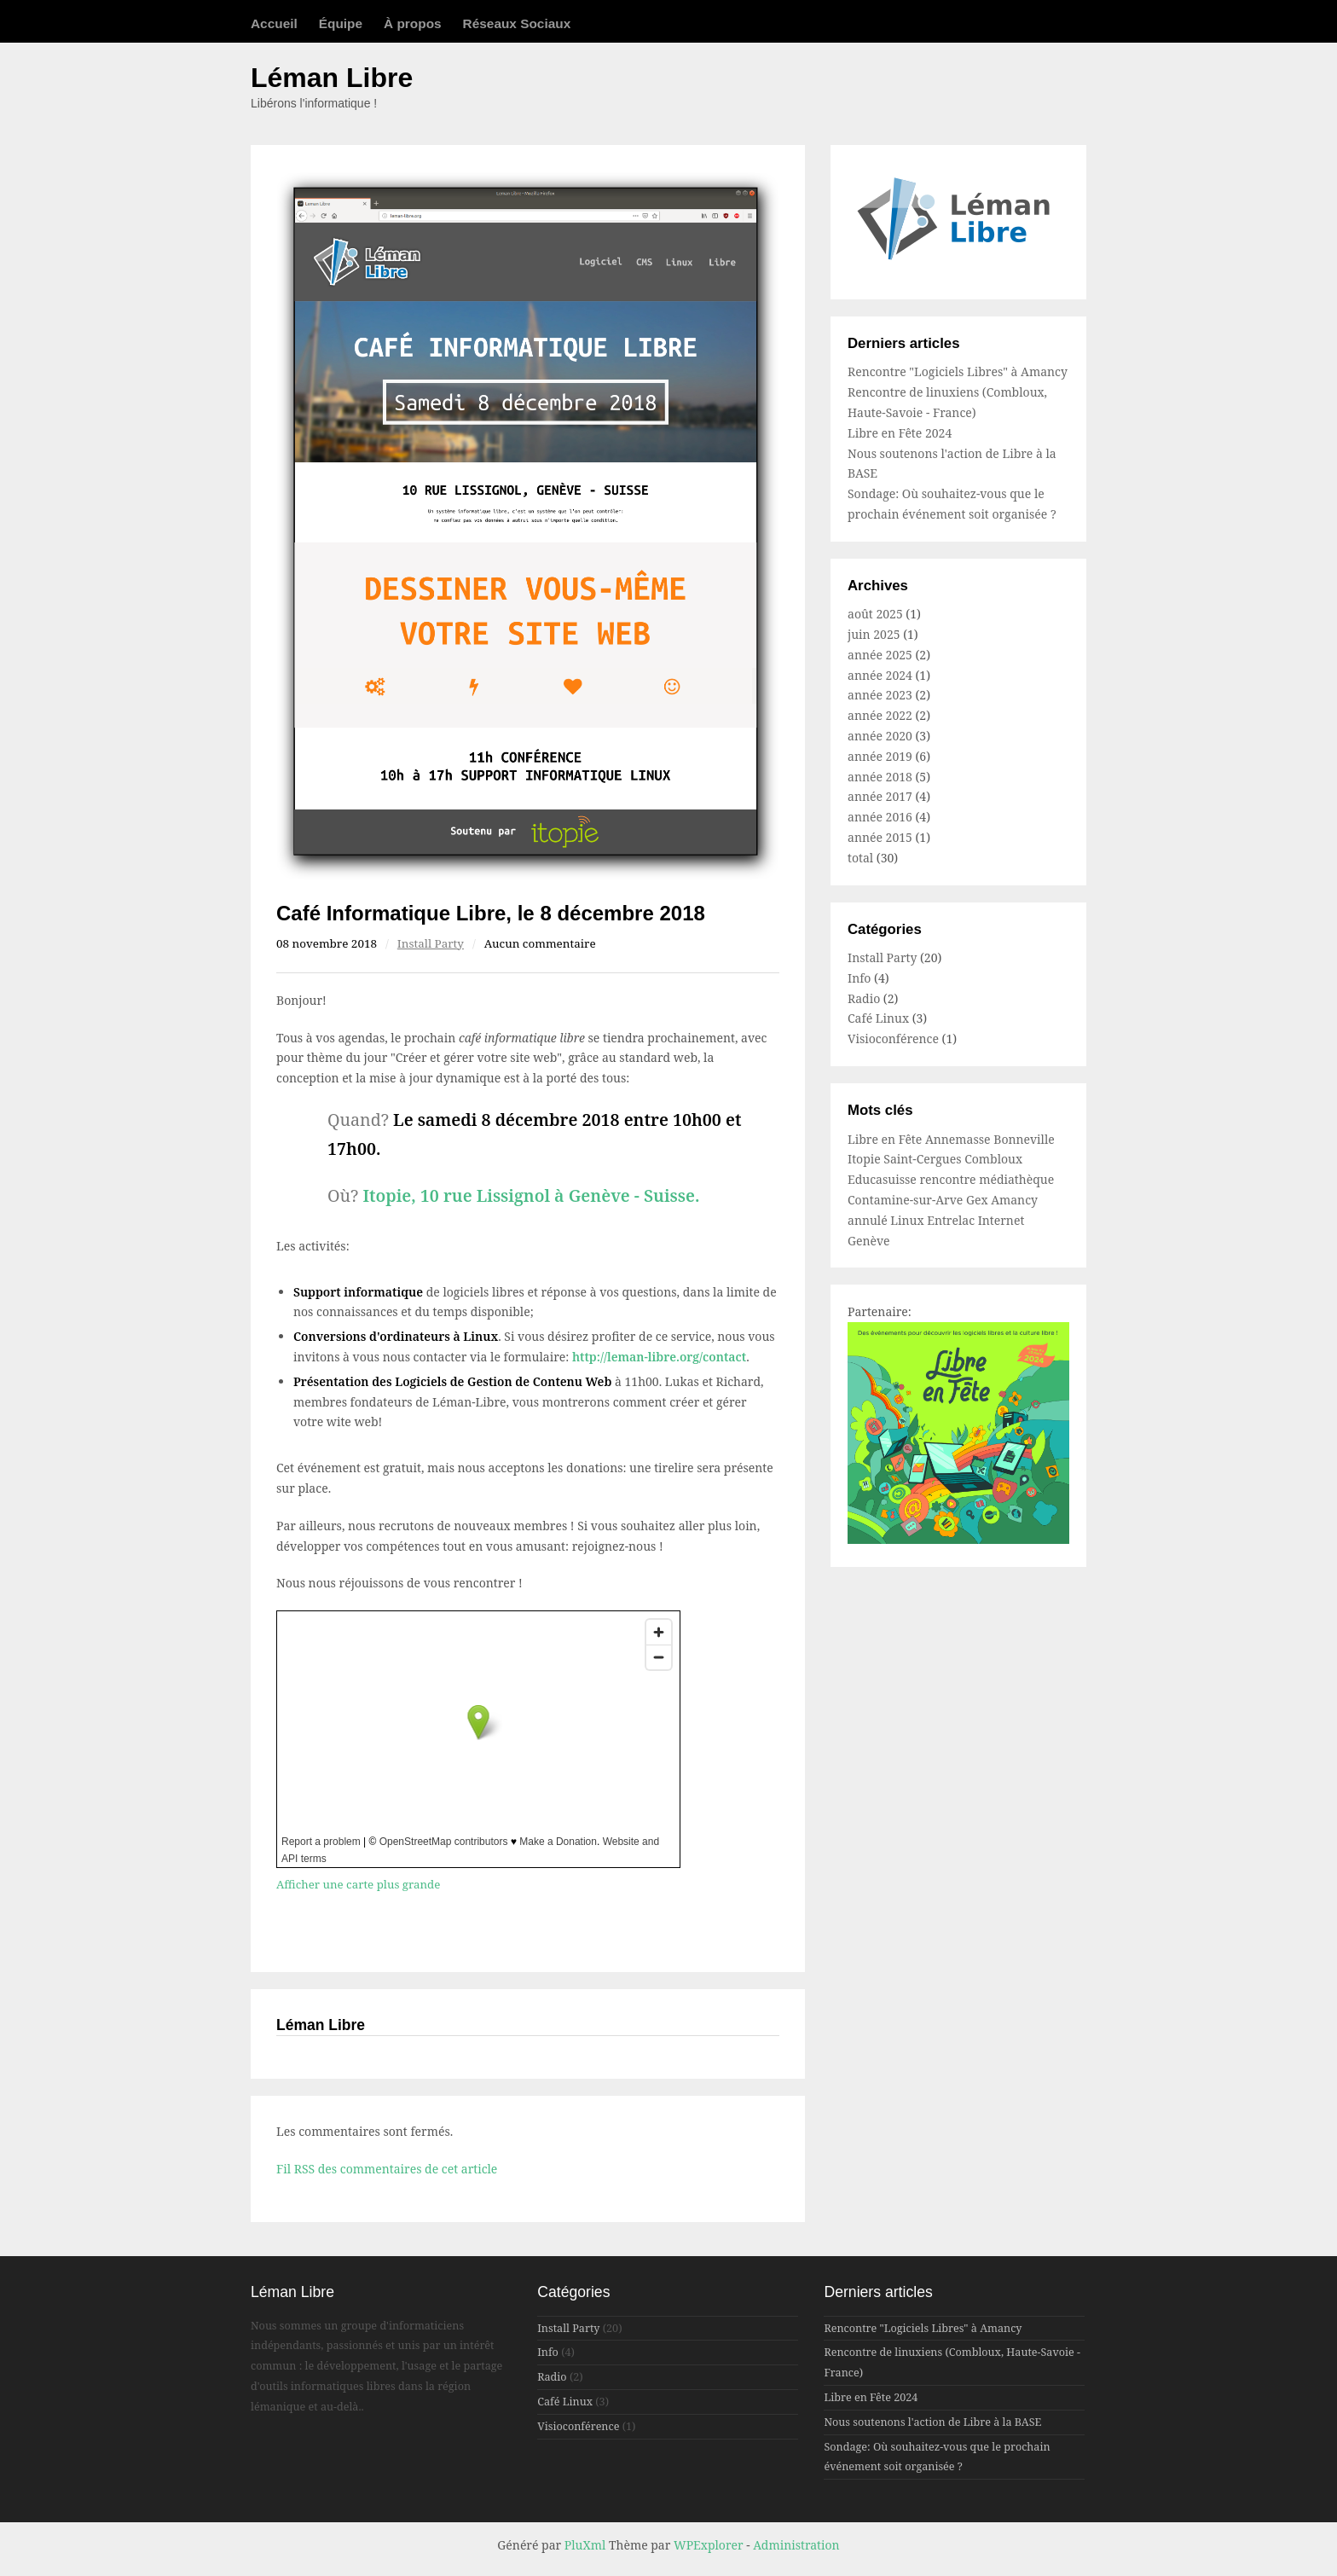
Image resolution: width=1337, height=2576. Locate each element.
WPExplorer (709, 2545)
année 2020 (880, 736)
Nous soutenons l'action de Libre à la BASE (932, 2422)
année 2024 (880, 675)
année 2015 (880, 837)
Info (859, 978)
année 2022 (880, 715)
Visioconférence (893, 1038)
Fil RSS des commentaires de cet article (386, 2169)
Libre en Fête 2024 (900, 433)
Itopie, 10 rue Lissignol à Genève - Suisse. (530, 1195)
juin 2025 (874, 634)
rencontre (949, 1179)
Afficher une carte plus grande (358, 1884)
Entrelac (952, 1220)
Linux (908, 1220)
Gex (978, 1200)
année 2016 (880, 817)
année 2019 (880, 756)
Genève (869, 1241)
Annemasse (959, 1139)
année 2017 (880, 796)
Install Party (430, 943)
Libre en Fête (886, 1139)
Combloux (993, 1159)
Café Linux (878, 1018)
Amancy (1014, 1200)
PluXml (585, 2545)
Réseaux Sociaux (517, 23)
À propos (413, 23)
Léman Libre (332, 77)
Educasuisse (883, 1179)
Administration (796, 2545)
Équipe (340, 23)
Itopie (865, 1159)
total (862, 858)
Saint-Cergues (923, 1159)
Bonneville (1024, 1139)
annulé (869, 1220)
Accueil (274, 23)
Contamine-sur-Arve (907, 1200)
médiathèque (1016, 1179)
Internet (1001, 1220)
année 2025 (880, 655)
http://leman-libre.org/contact (659, 1357)
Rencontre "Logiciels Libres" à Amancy (958, 371)
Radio (864, 998)
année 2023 (880, 695)
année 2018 (880, 777)
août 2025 (875, 614)
